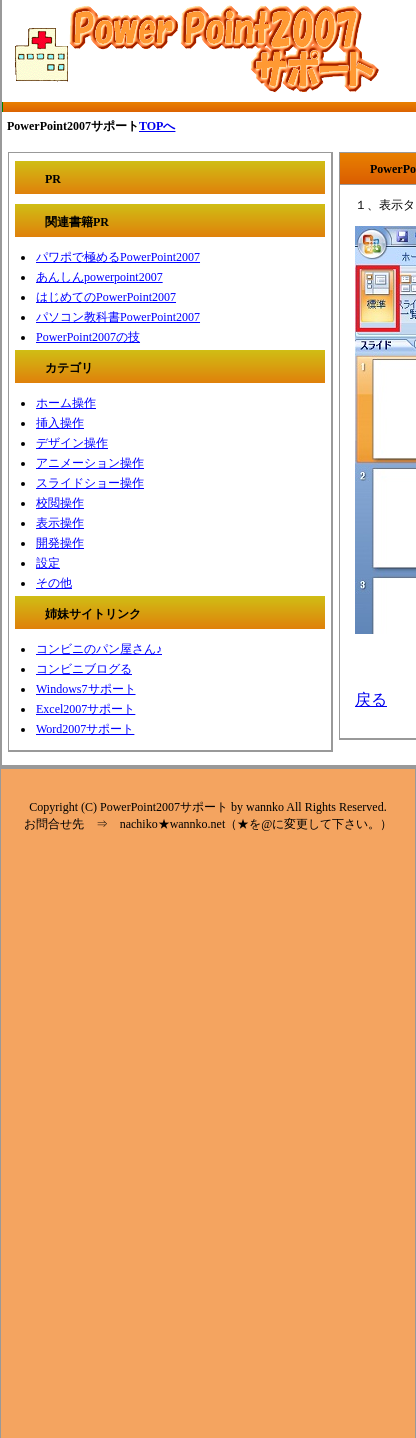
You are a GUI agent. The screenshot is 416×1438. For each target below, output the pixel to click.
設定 (48, 563)
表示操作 (60, 523)
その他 (54, 583)
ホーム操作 (66, 403)
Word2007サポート (85, 729)
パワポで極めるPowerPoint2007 (118, 257)
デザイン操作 (72, 443)
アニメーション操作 (90, 463)
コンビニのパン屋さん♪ (99, 649)
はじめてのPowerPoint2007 (106, 297)
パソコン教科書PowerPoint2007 (118, 317)
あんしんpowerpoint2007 (99, 277)
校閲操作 (60, 503)
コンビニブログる (84, 669)
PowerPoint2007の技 (88, 337)
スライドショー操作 (90, 483)
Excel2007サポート (85, 709)
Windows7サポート (86, 689)
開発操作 (60, 543)
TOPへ (157, 126)
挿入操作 (60, 423)
